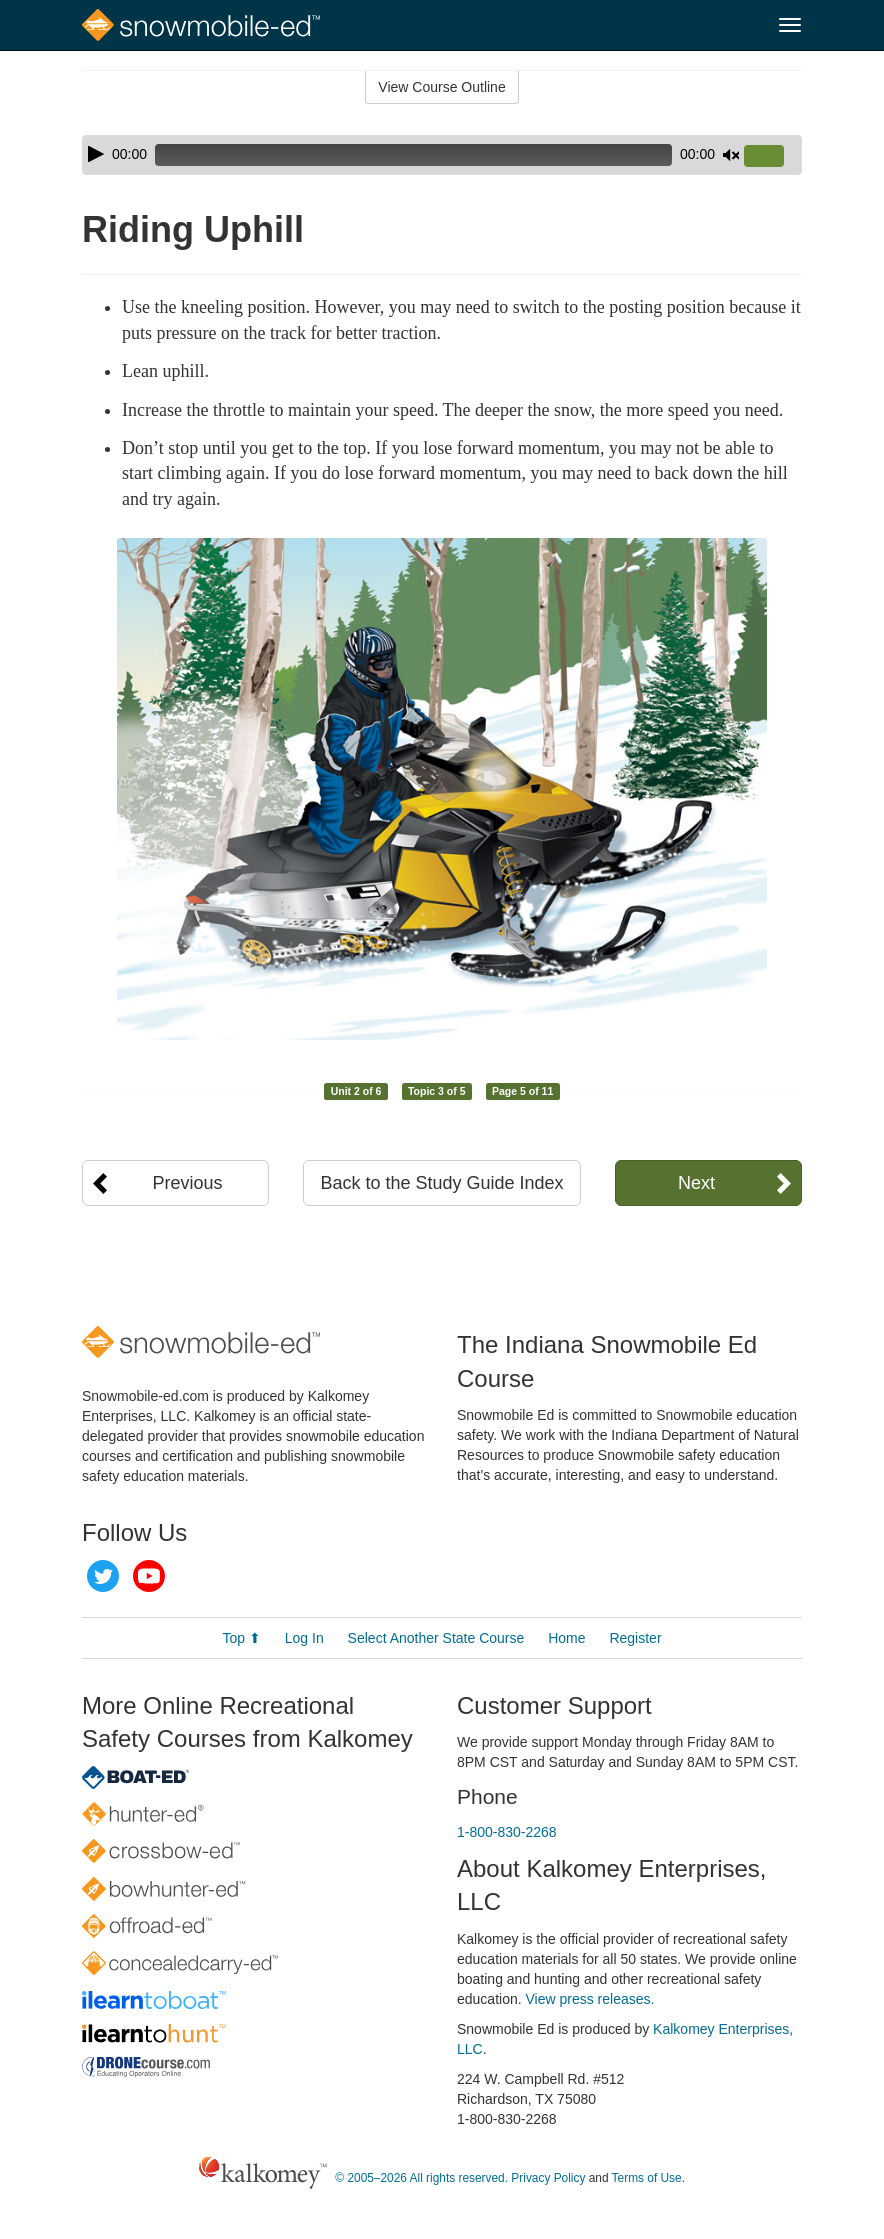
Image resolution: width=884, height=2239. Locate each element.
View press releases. (590, 1999)
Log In (304, 1638)
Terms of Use (647, 2178)
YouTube (149, 1576)
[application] (442, 155)
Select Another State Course (436, 1638)
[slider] (413, 155)
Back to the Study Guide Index (441, 1183)
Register (635, 1638)
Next (696, 1183)
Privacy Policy (548, 2178)
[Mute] (731, 155)
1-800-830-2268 (507, 1832)
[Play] (96, 154)
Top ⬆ (241, 1638)
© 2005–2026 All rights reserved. (421, 2178)
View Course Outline (441, 87)
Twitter (103, 1576)
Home (566, 1638)
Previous (188, 1183)
